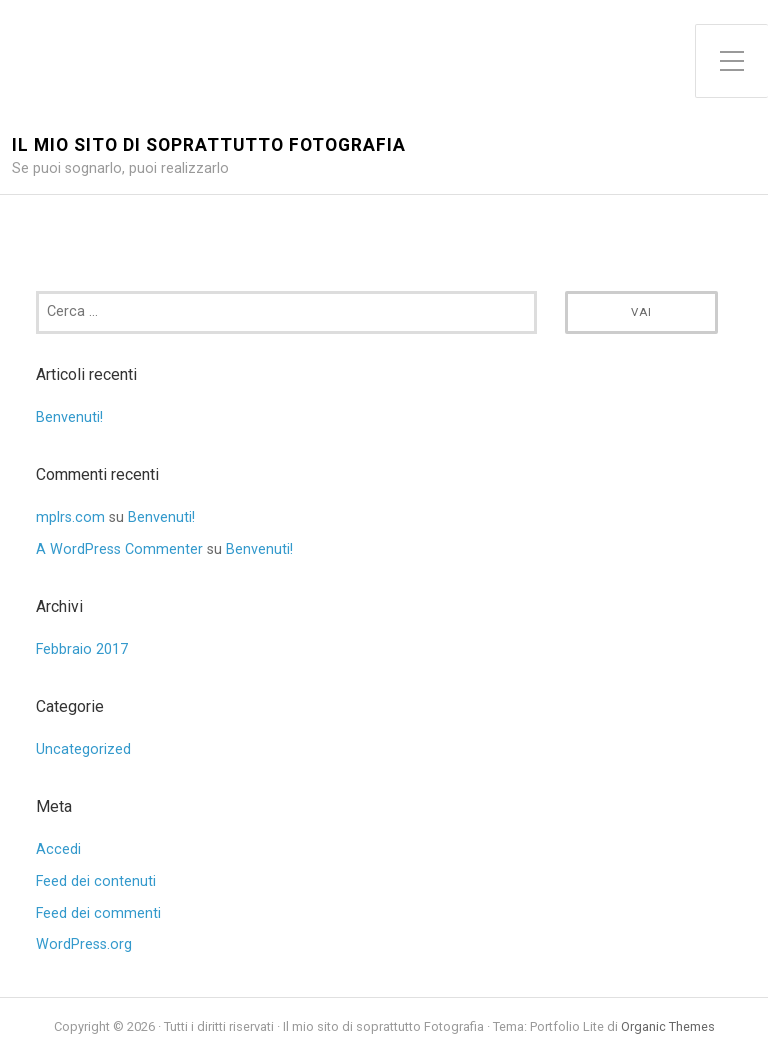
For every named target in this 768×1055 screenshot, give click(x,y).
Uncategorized (83, 749)
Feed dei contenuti (96, 881)
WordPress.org (84, 944)
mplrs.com (70, 517)
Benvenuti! (69, 417)
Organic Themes (668, 1026)
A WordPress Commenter (119, 549)
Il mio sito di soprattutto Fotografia (209, 145)
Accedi (58, 849)
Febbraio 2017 (82, 649)
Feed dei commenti (98, 913)
